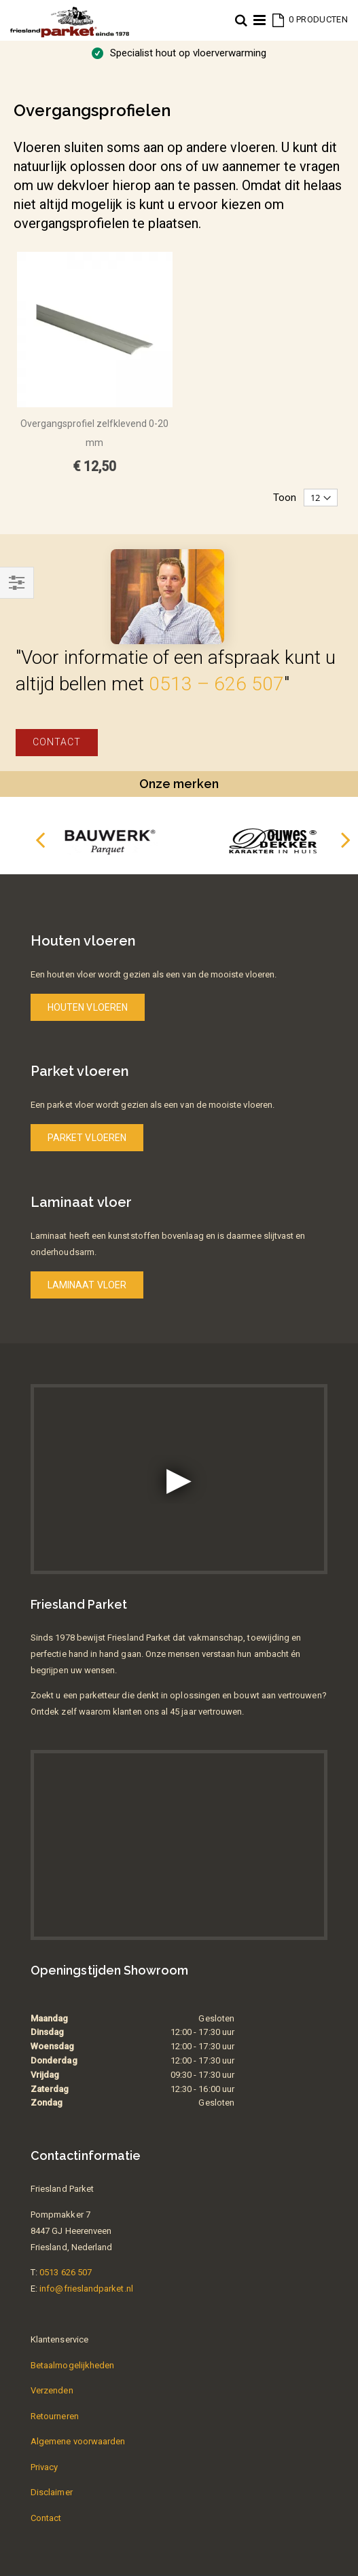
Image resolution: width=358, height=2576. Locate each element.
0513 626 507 (65, 2272)
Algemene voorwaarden (78, 2441)
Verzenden (52, 2390)
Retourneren (55, 2416)
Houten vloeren (88, 1007)
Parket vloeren (87, 1137)
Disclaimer (52, 2492)
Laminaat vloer (87, 1285)
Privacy (44, 2467)
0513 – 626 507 (216, 684)
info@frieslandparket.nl (86, 2288)
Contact (57, 741)
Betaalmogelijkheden (72, 2365)
